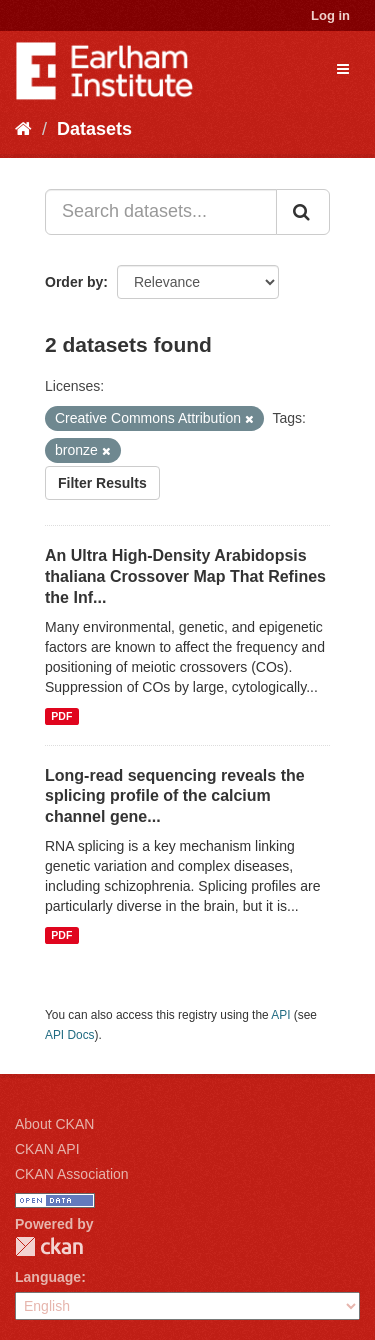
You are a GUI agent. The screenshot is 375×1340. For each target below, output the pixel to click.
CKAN (49, 1246)
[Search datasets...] (161, 212)
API (280, 1015)
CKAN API (47, 1149)
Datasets (94, 129)
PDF (61, 716)
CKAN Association (72, 1174)
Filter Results (102, 483)
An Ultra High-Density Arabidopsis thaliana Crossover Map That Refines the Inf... (185, 576)
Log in (330, 15)
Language (48, 1277)
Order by (74, 282)
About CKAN (54, 1124)
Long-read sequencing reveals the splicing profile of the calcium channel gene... (175, 796)
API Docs (70, 1035)
